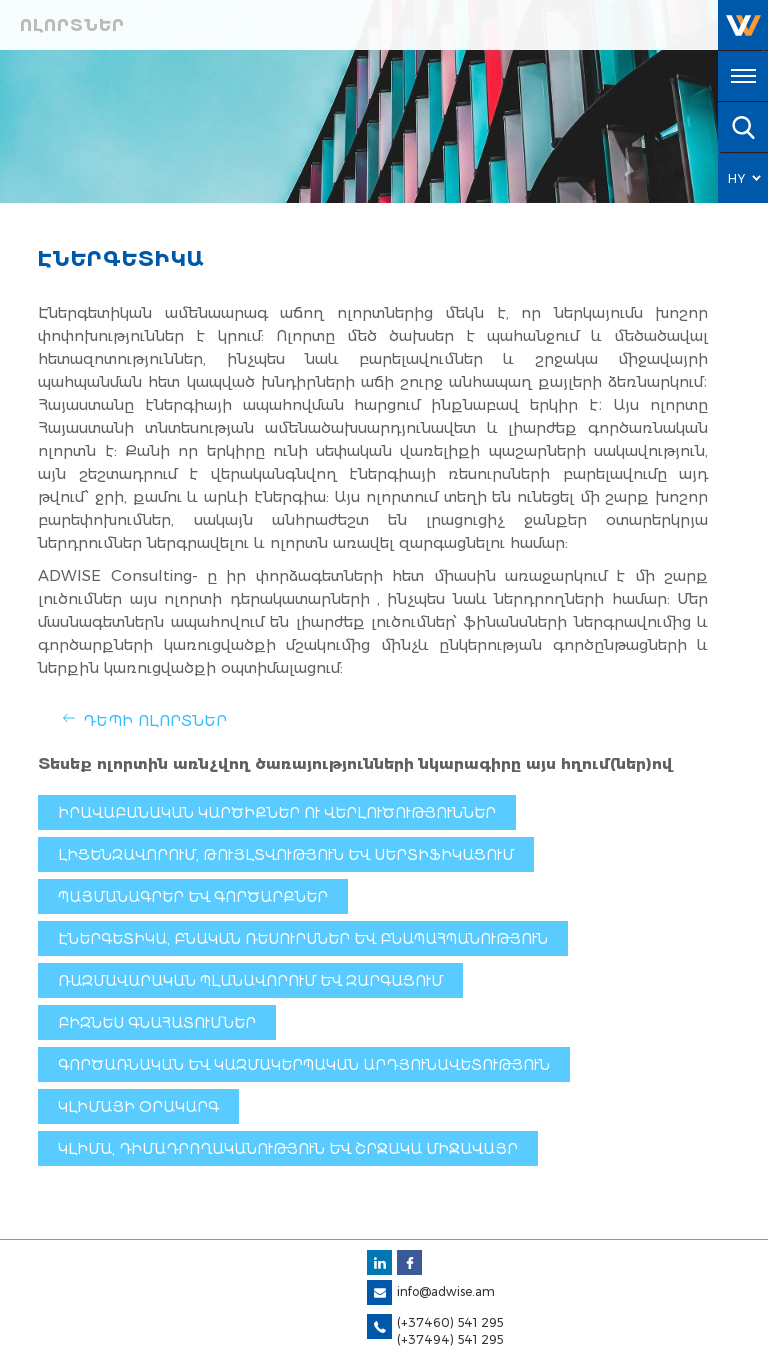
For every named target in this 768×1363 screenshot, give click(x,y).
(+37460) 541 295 (450, 1322)
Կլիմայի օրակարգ (138, 1107)
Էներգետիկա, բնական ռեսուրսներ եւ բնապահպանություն (303, 939)
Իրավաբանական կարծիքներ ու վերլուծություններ (277, 813)
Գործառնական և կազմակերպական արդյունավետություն (304, 1065)
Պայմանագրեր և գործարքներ (193, 897)
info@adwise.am (446, 1291)
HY (737, 178)
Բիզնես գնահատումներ (157, 1023)
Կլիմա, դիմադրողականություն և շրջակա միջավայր (288, 1149)
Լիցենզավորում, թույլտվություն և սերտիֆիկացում (286, 855)
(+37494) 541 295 (450, 1339)
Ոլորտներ (72, 25)
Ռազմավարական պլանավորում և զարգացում (250, 981)
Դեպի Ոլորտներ (155, 720)
